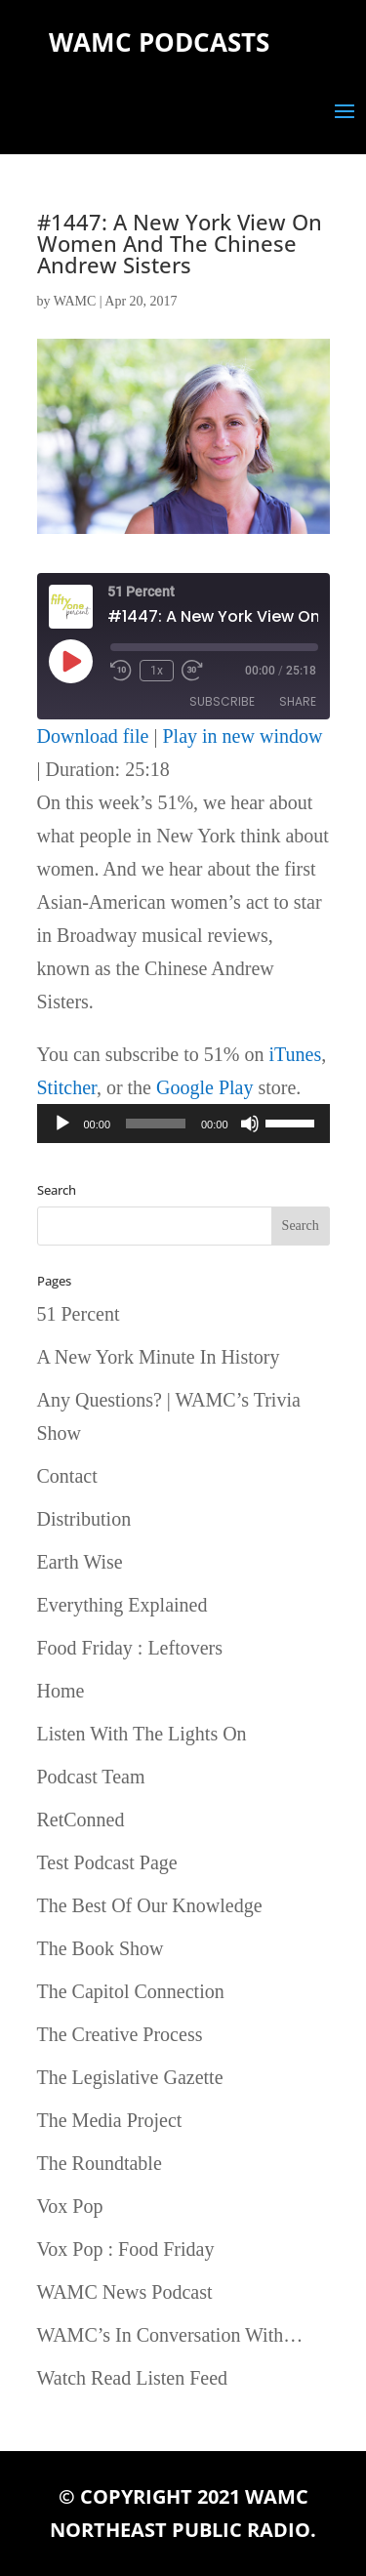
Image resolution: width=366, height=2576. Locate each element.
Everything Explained (122, 1604)
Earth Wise (80, 1562)
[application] (183, 1123)
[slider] (155, 1123)
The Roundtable (99, 2163)
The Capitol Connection (130, 1991)
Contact (67, 1476)
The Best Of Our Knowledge (150, 1905)
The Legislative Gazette (130, 2077)
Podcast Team (91, 1776)
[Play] (62, 1123)
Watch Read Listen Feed (132, 2378)
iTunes (294, 1054)
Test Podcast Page (107, 1862)
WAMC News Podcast (125, 2292)
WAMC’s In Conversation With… (170, 2335)
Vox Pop (70, 2206)
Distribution (84, 1519)
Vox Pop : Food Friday (126, 2249)
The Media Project (110, 2120)
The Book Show (100, 1948)
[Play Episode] (70, 660)
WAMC (75, 301)
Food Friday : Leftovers (130, 1647)
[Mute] (250, 1123)
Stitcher (67, 1087)
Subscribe (222, 701)
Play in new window (243, 736)
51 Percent (78, 1314)
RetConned (81, 1819)
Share (297, 701)
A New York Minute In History (158, 1357)
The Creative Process (120, 2034)
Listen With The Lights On (142, 1733)
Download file (93, 736)
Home (61, 1690)
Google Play (204, 1087)
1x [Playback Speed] (156, 670)
